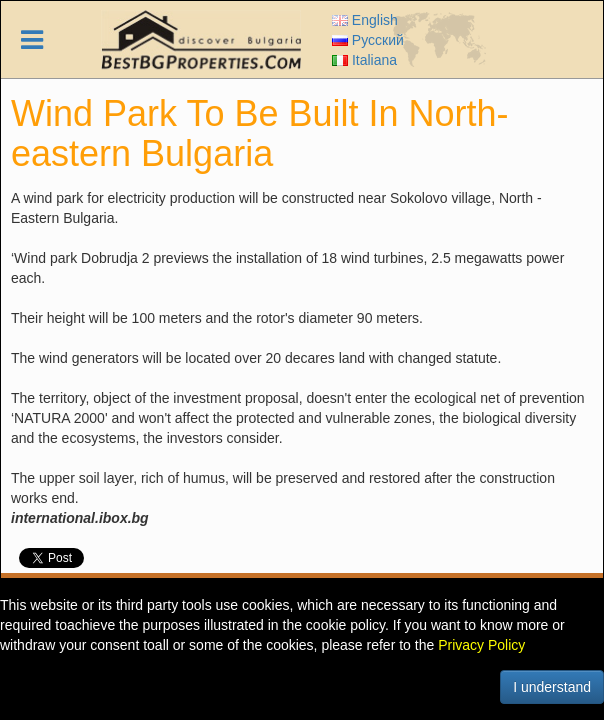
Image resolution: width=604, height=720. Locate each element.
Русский (368, 40)
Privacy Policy (481, 645)
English (365, 20)
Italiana (364, 60)
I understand (552, 687)
